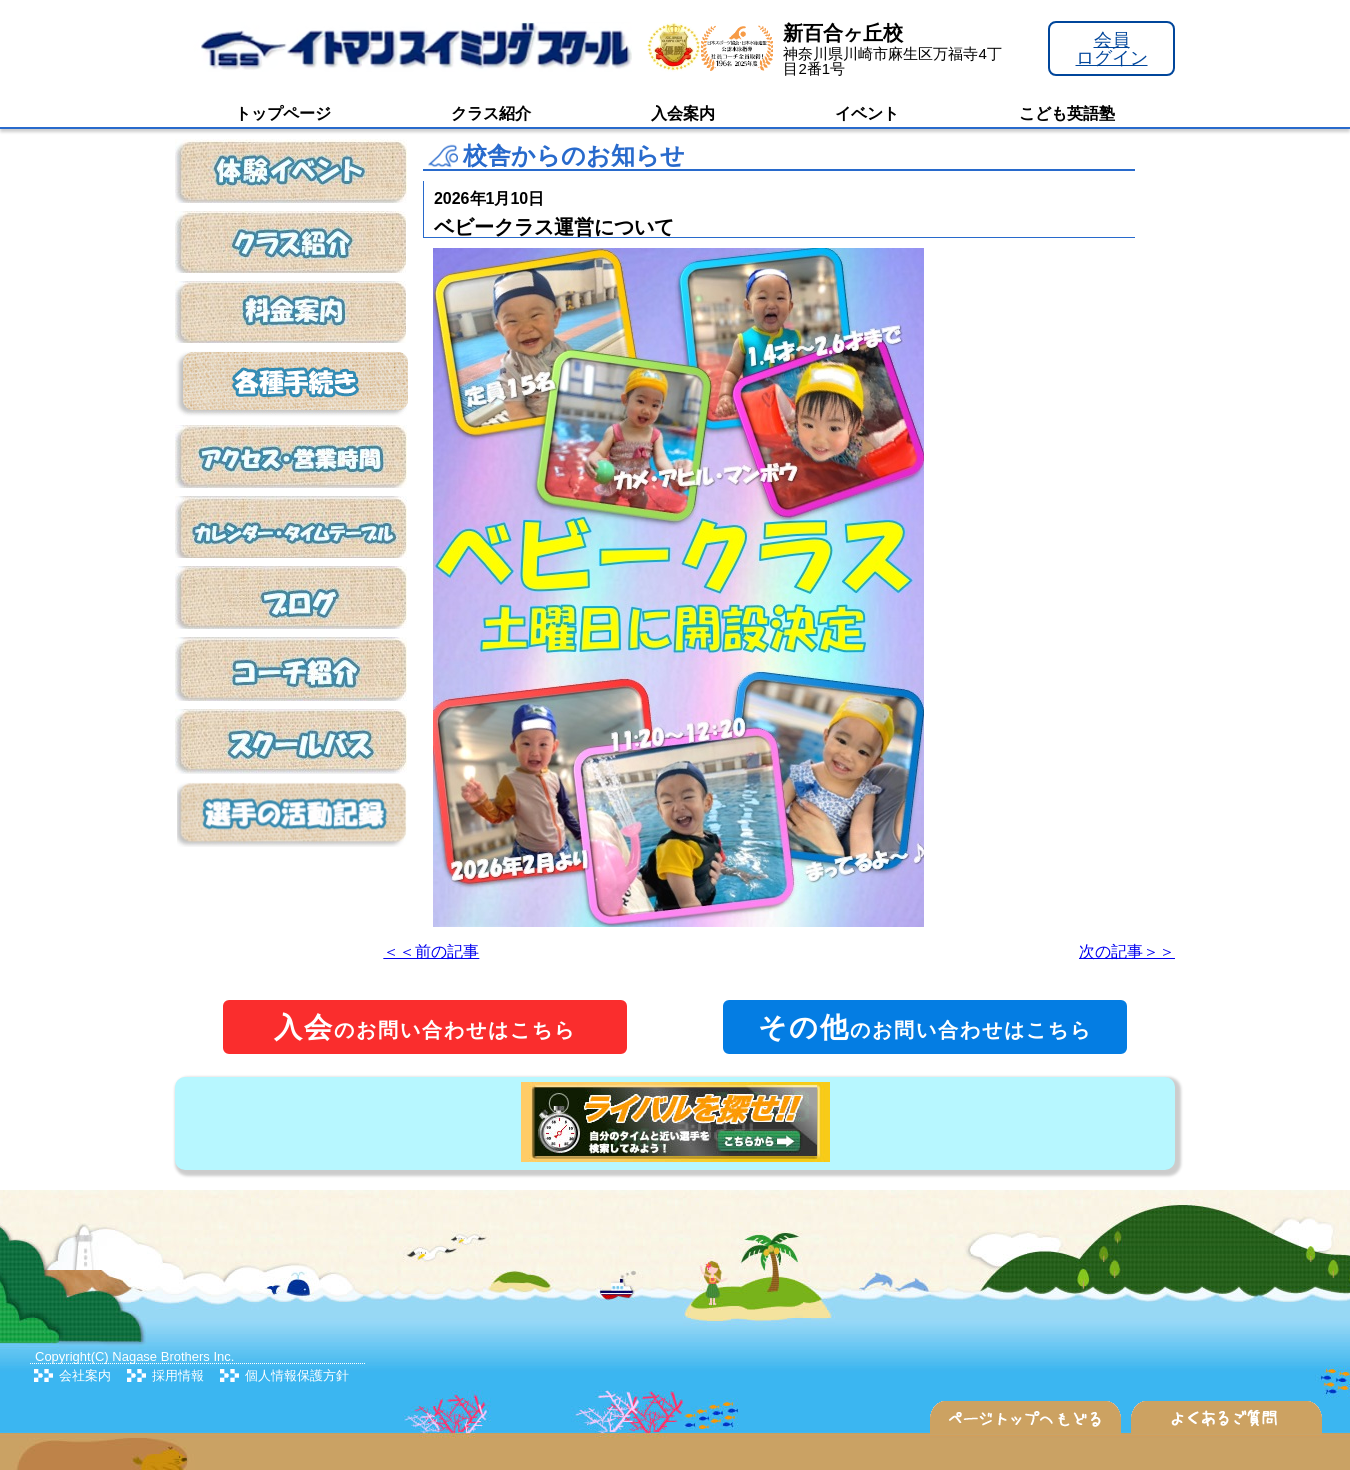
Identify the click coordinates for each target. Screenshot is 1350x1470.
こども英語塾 (1067, 113)
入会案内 (683, 113)
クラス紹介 (491, 113)
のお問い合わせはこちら (425, 1027)
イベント (867, 113)
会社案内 (85, 1375)
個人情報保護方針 (297, 1375)
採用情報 (178, 1375)
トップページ (283, 113)
